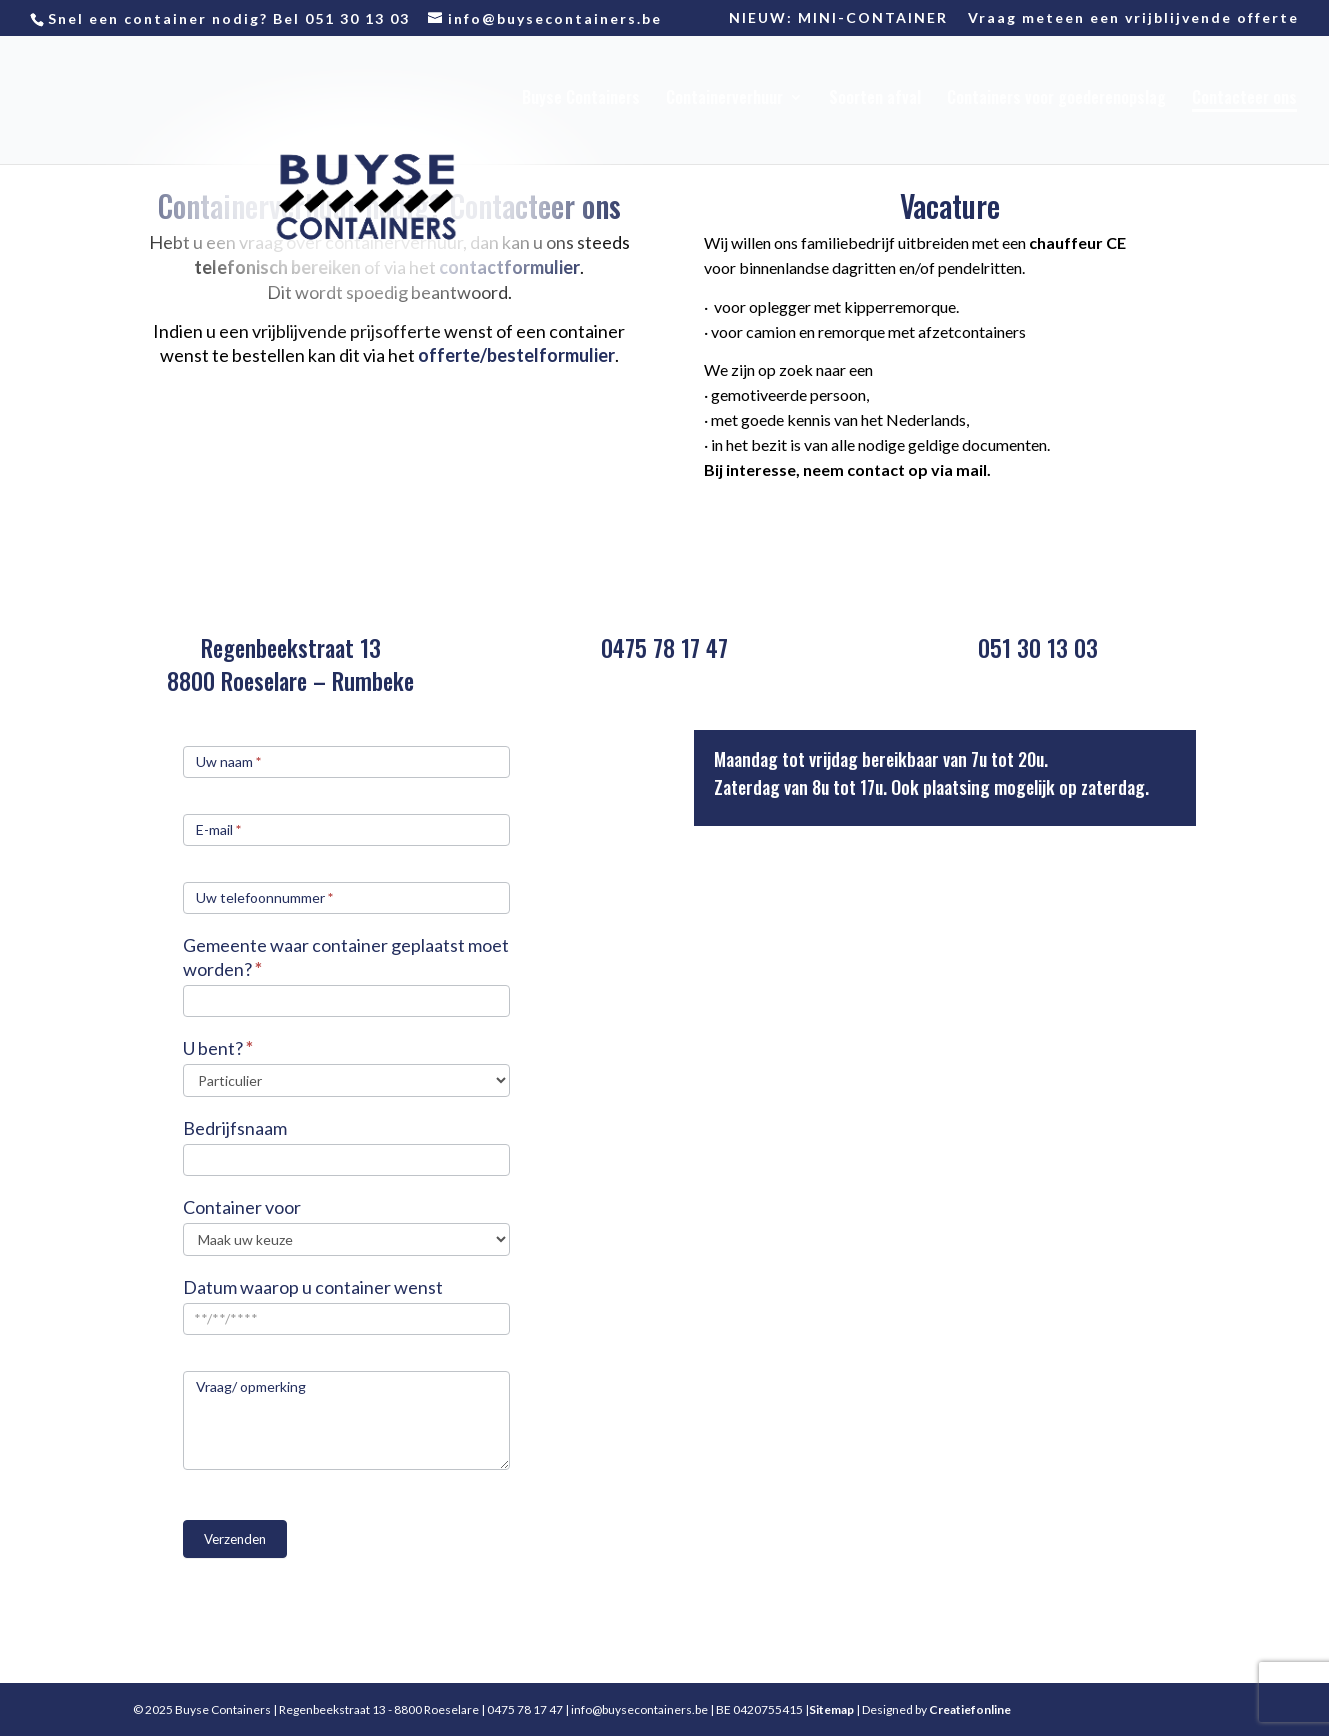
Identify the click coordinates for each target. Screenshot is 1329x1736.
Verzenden (235, 1539)
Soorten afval (875, 99)
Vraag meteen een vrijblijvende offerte (1133, 18)
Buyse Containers (581, 99)
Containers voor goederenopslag (1056, 99)
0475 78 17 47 (664, 648)
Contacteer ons (1244, 99)
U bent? (218, 1048)
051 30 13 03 (357, 18)
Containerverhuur (724, 99)
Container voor (242, 1207)
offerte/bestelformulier (516, 355)
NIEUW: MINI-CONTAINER (838, 18)
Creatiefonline (970, 1709)
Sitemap (831, 1709)
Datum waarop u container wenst (313, 1287)
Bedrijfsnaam (235, 1128)
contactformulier (509, 267)
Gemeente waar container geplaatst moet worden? (346, 957)
